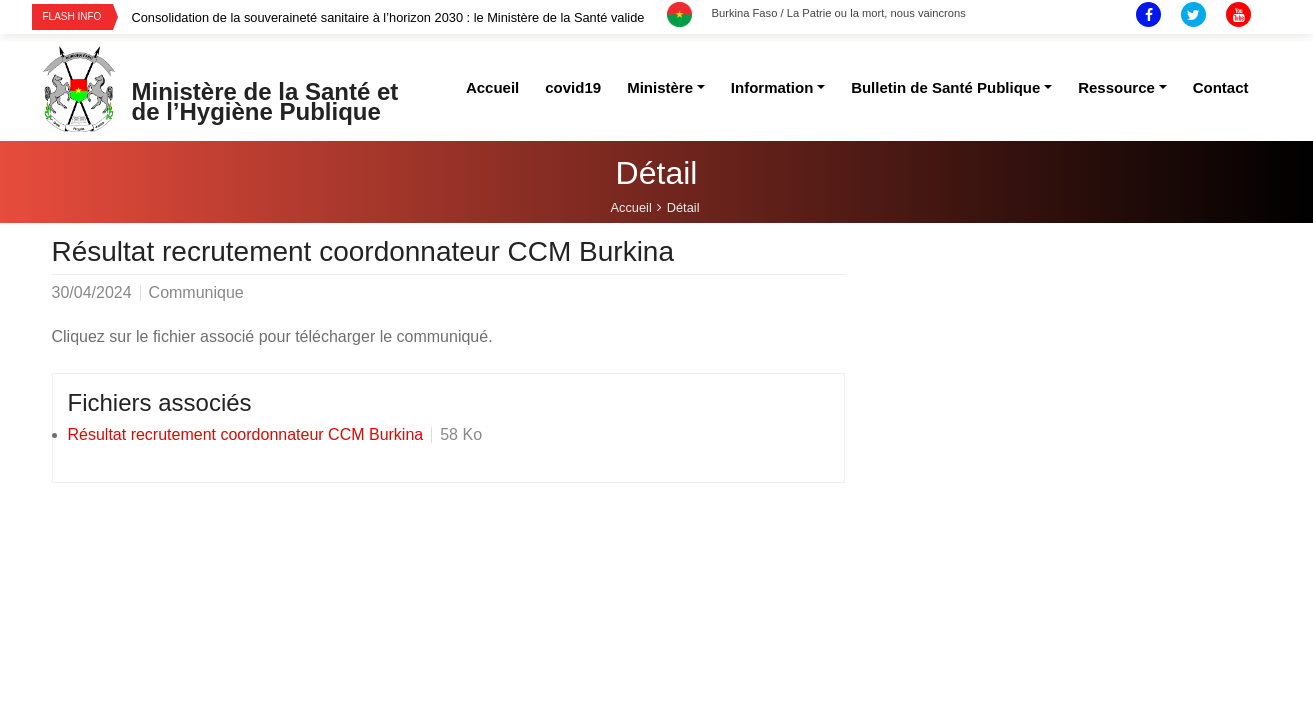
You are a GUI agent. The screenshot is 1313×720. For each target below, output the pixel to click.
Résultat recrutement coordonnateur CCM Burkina (246, 434)
